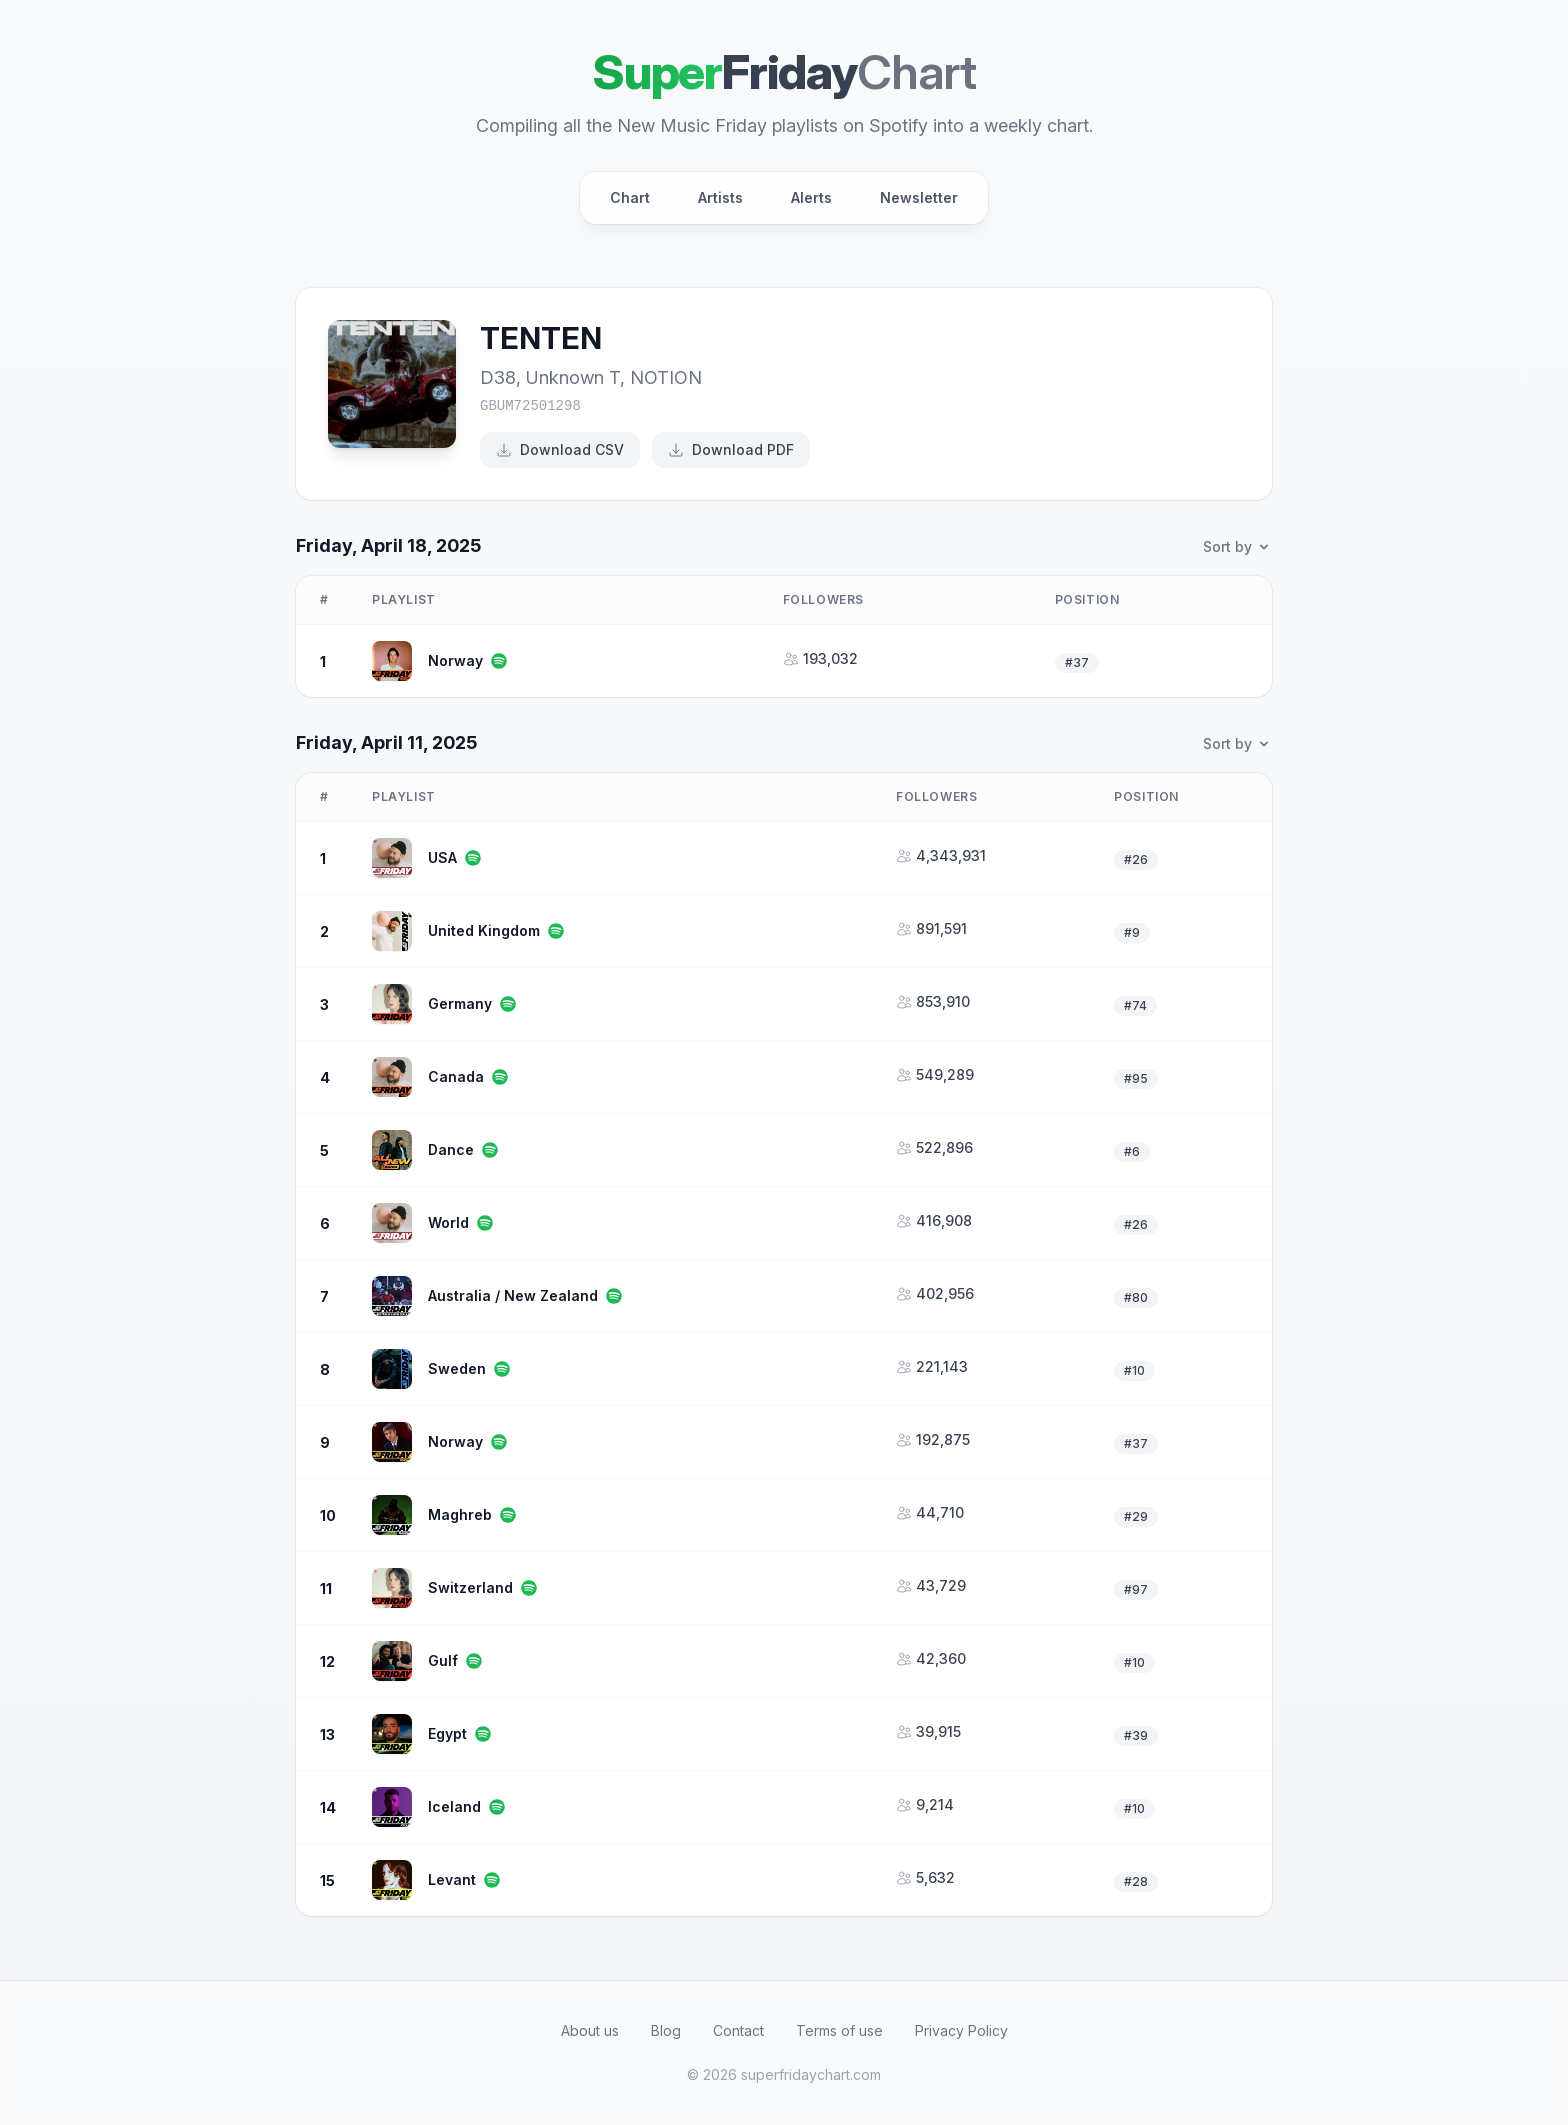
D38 (498, 377)
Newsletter (919, 197)
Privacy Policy (961, 2030)
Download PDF (731, 449)
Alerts (811, 197)
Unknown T (573, 377)
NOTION (666, 377)
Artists (720, 197)
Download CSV (560, 449)
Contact (738, 2030)
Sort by (1237, 546)
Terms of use (839, 2030)
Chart (630, 197)
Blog (666, 2030)
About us (590, 2030)
